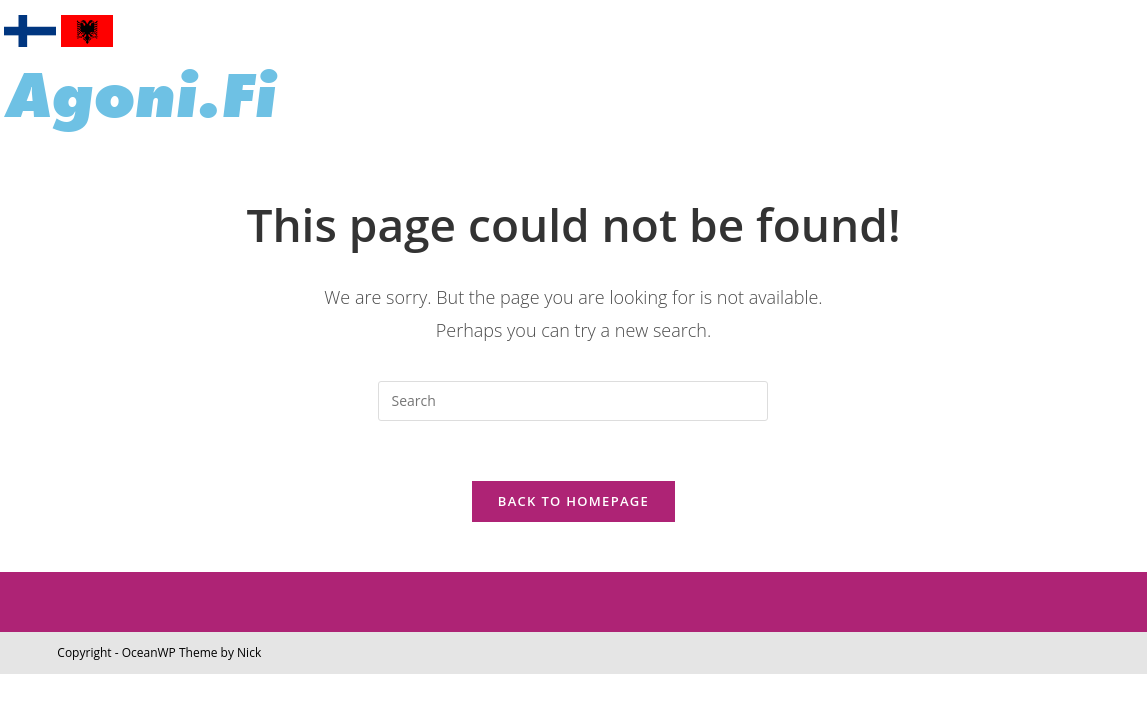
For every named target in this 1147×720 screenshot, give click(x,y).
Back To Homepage (573, 501)
